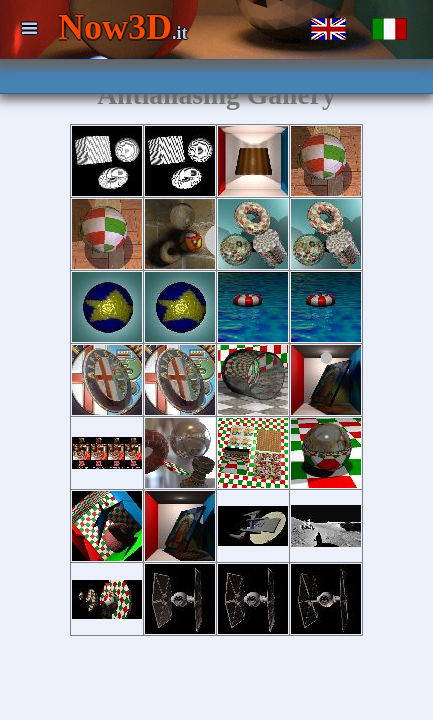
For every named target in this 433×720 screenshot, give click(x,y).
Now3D (123, 27)
